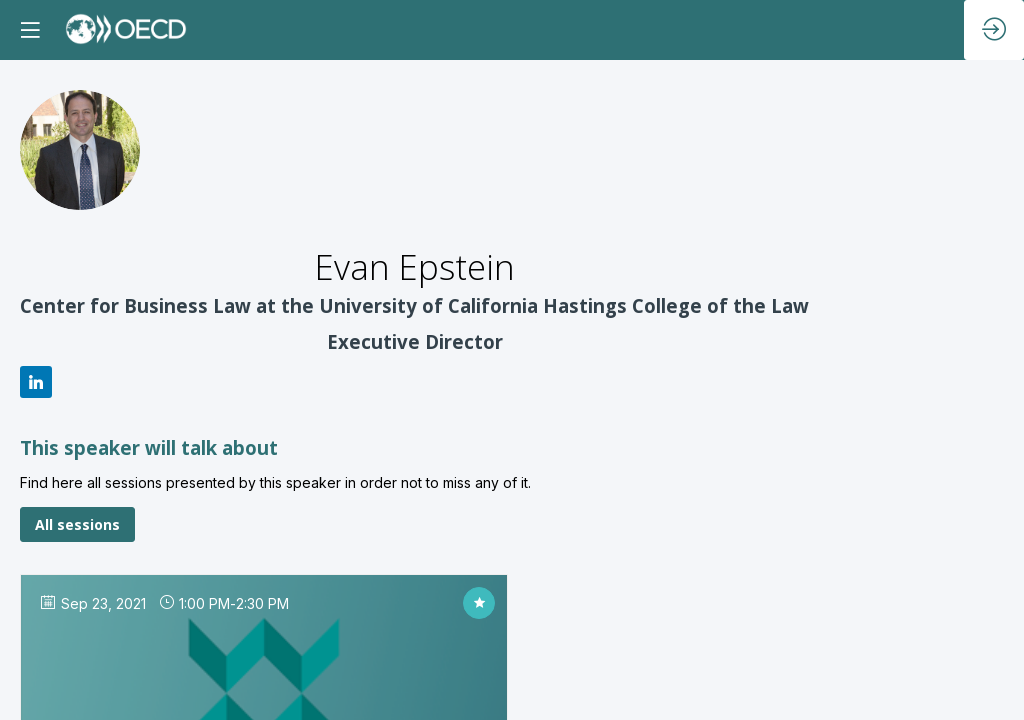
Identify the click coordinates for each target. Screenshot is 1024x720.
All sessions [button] (77, 524)
